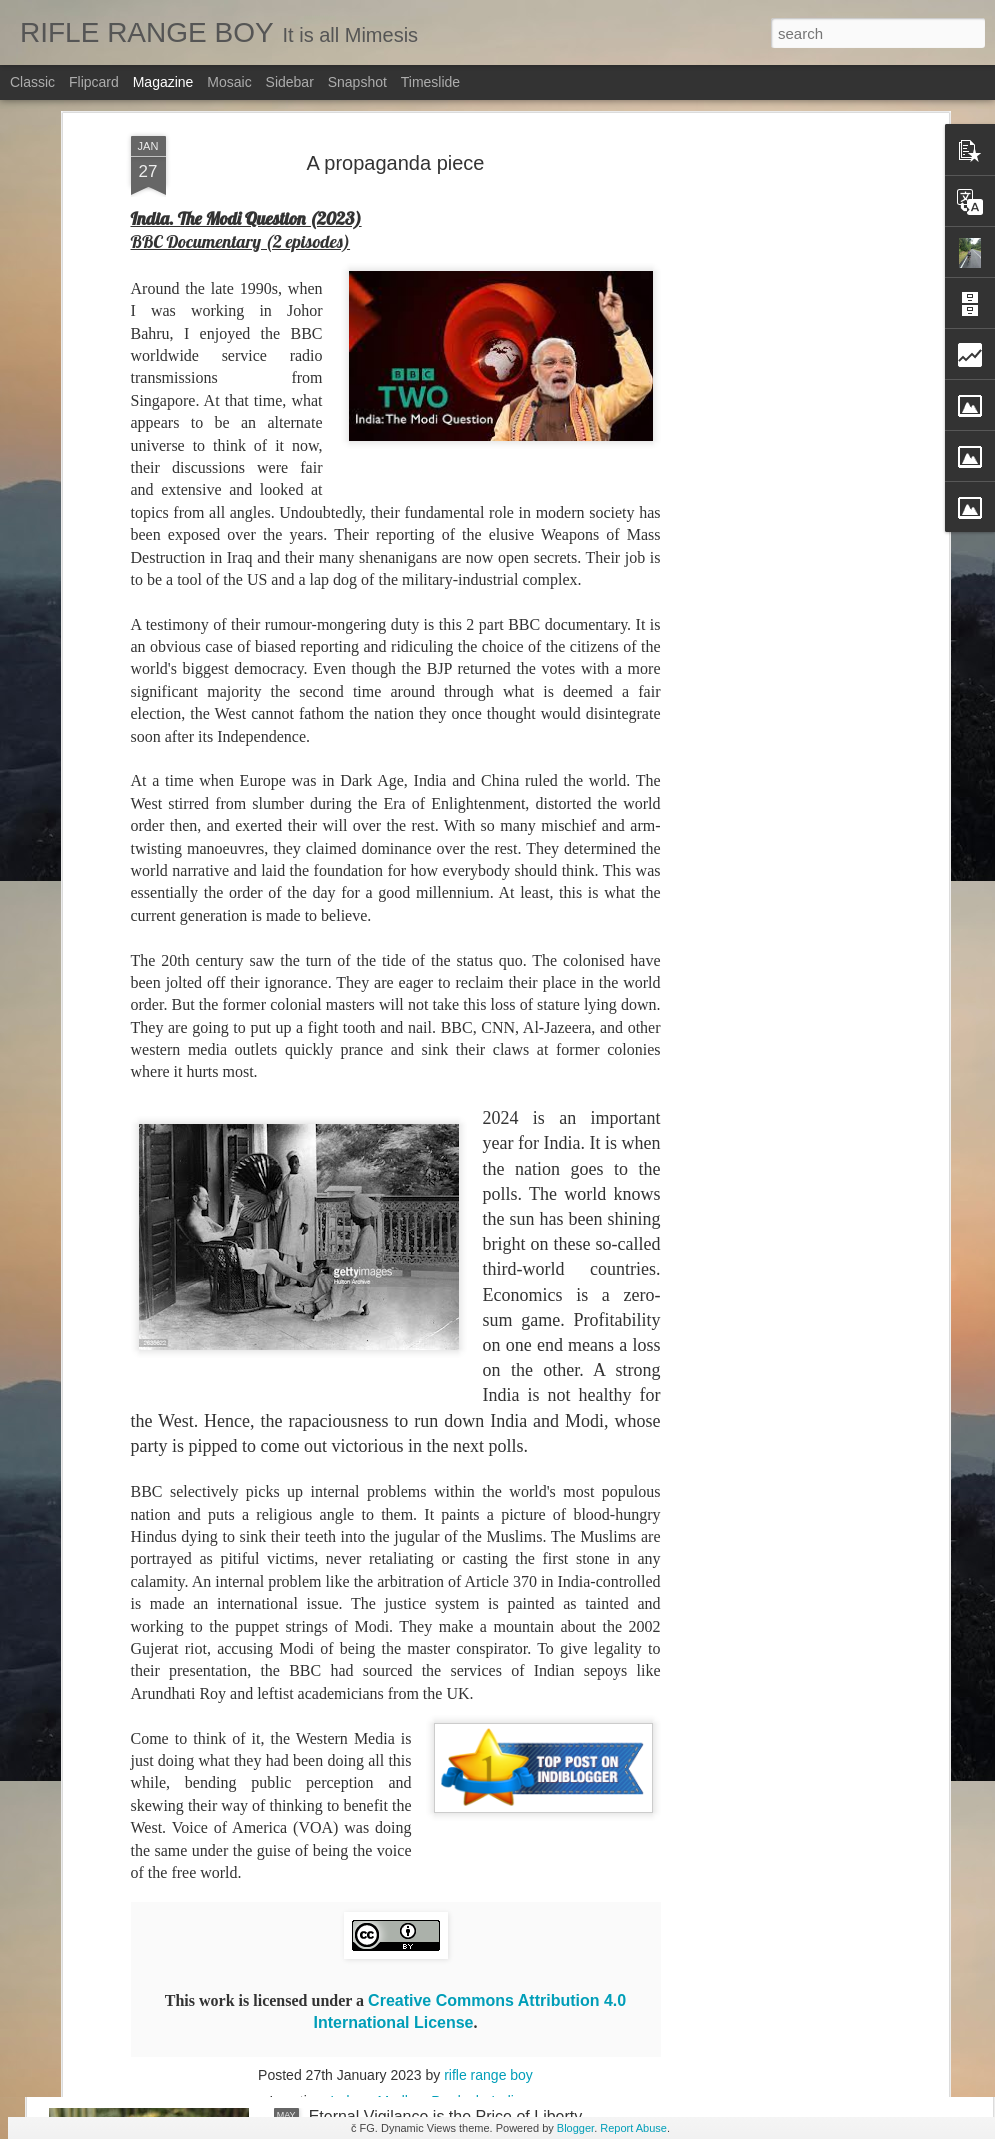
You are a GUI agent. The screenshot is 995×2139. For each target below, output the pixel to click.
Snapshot (357, 82)
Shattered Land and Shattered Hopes (441, 1662)
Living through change (387, 1889)
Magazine (163, 82)
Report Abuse (633, 2128)
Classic (32, 82)
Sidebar (290, 82)
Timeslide (430, 82)
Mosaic (229, 82)
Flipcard (94, 82)
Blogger (575, 2128)
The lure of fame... (374, 1435)
